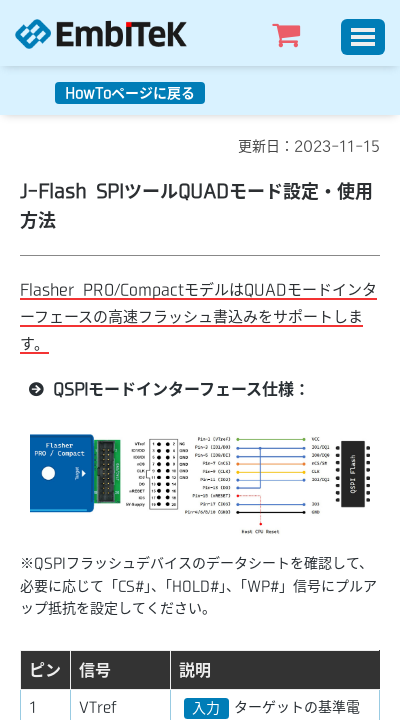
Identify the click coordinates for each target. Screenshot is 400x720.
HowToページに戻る (130, 93)
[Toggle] (363, 37)
